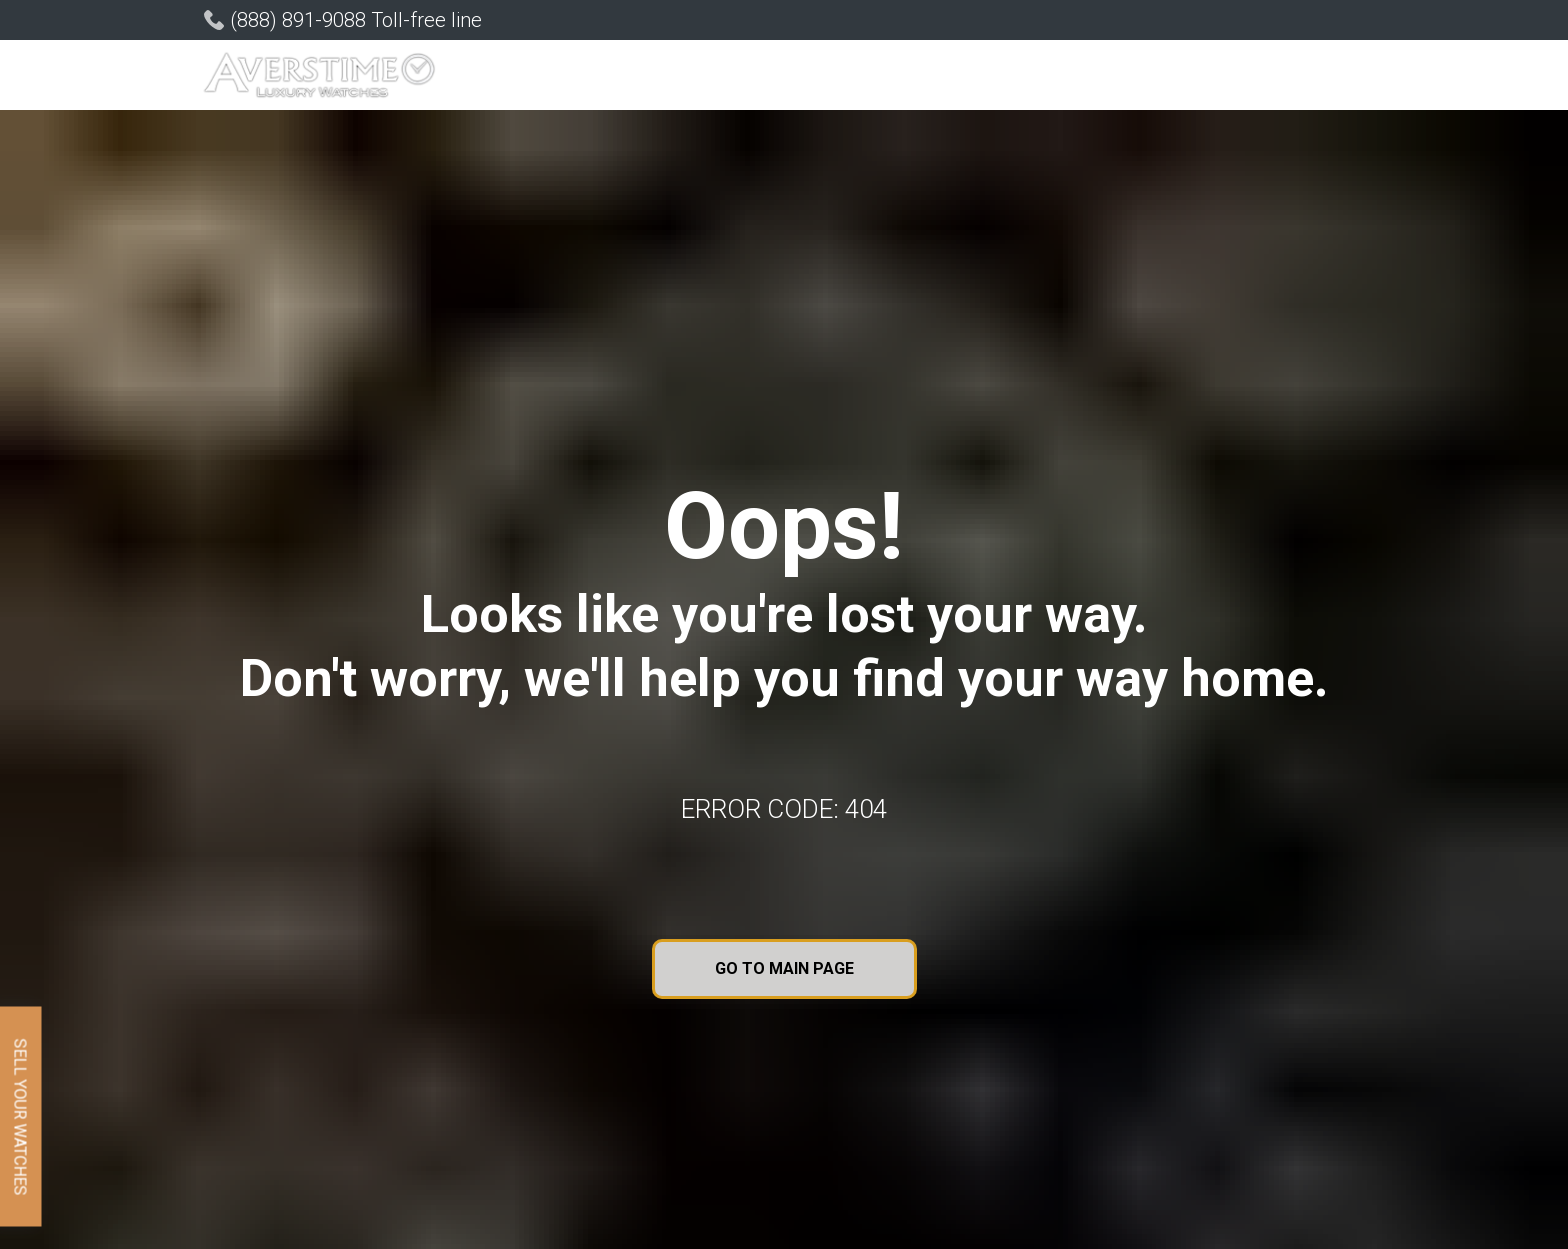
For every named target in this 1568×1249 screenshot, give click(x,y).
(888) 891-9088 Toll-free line (356, 20)
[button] (600, 77)
